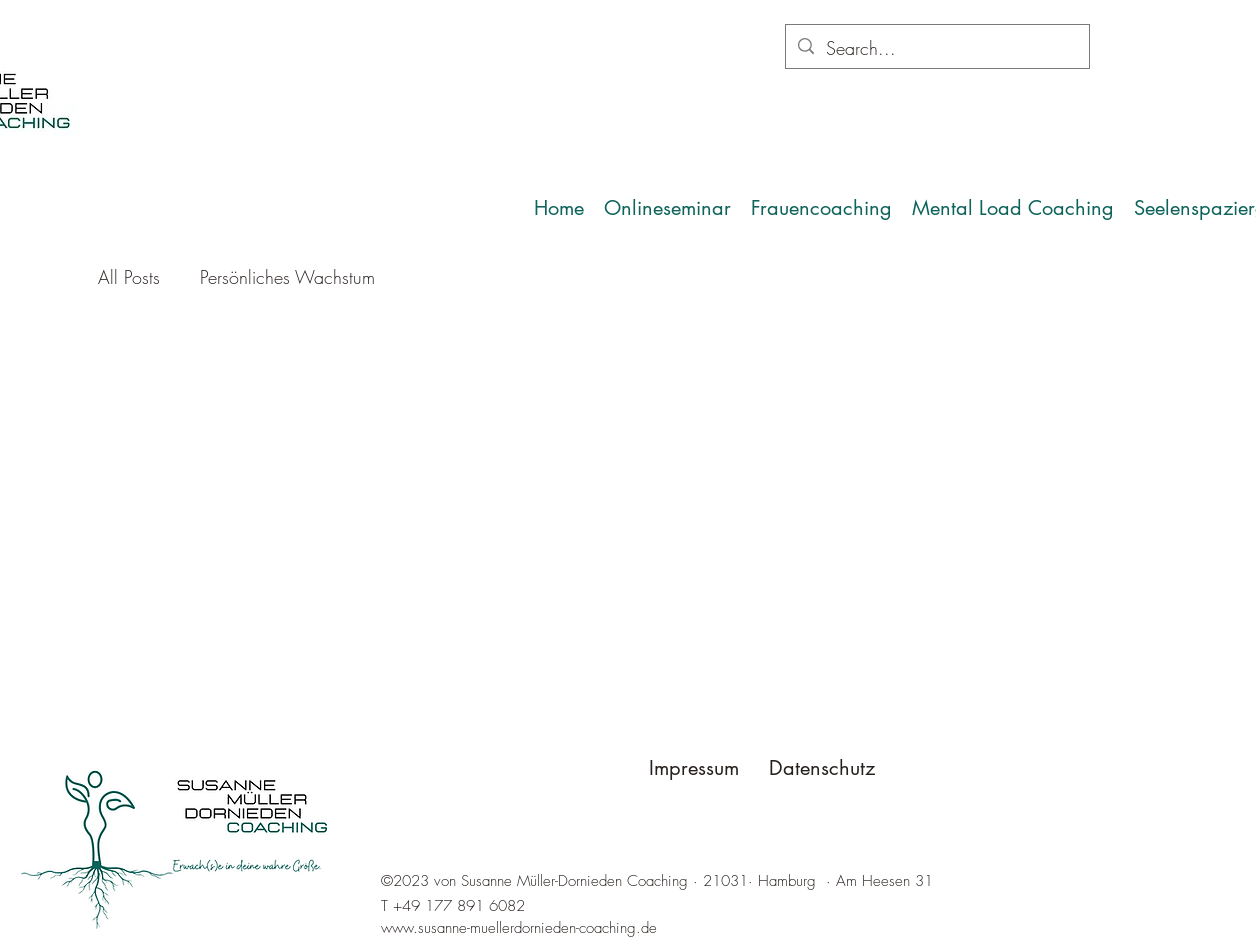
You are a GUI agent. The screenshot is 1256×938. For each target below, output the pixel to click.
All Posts (129, 277)
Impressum (694, 768)
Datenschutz (822, 768)
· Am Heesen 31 (879, 881)
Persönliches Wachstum (287, 277)
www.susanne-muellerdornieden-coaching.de (519, 928)
